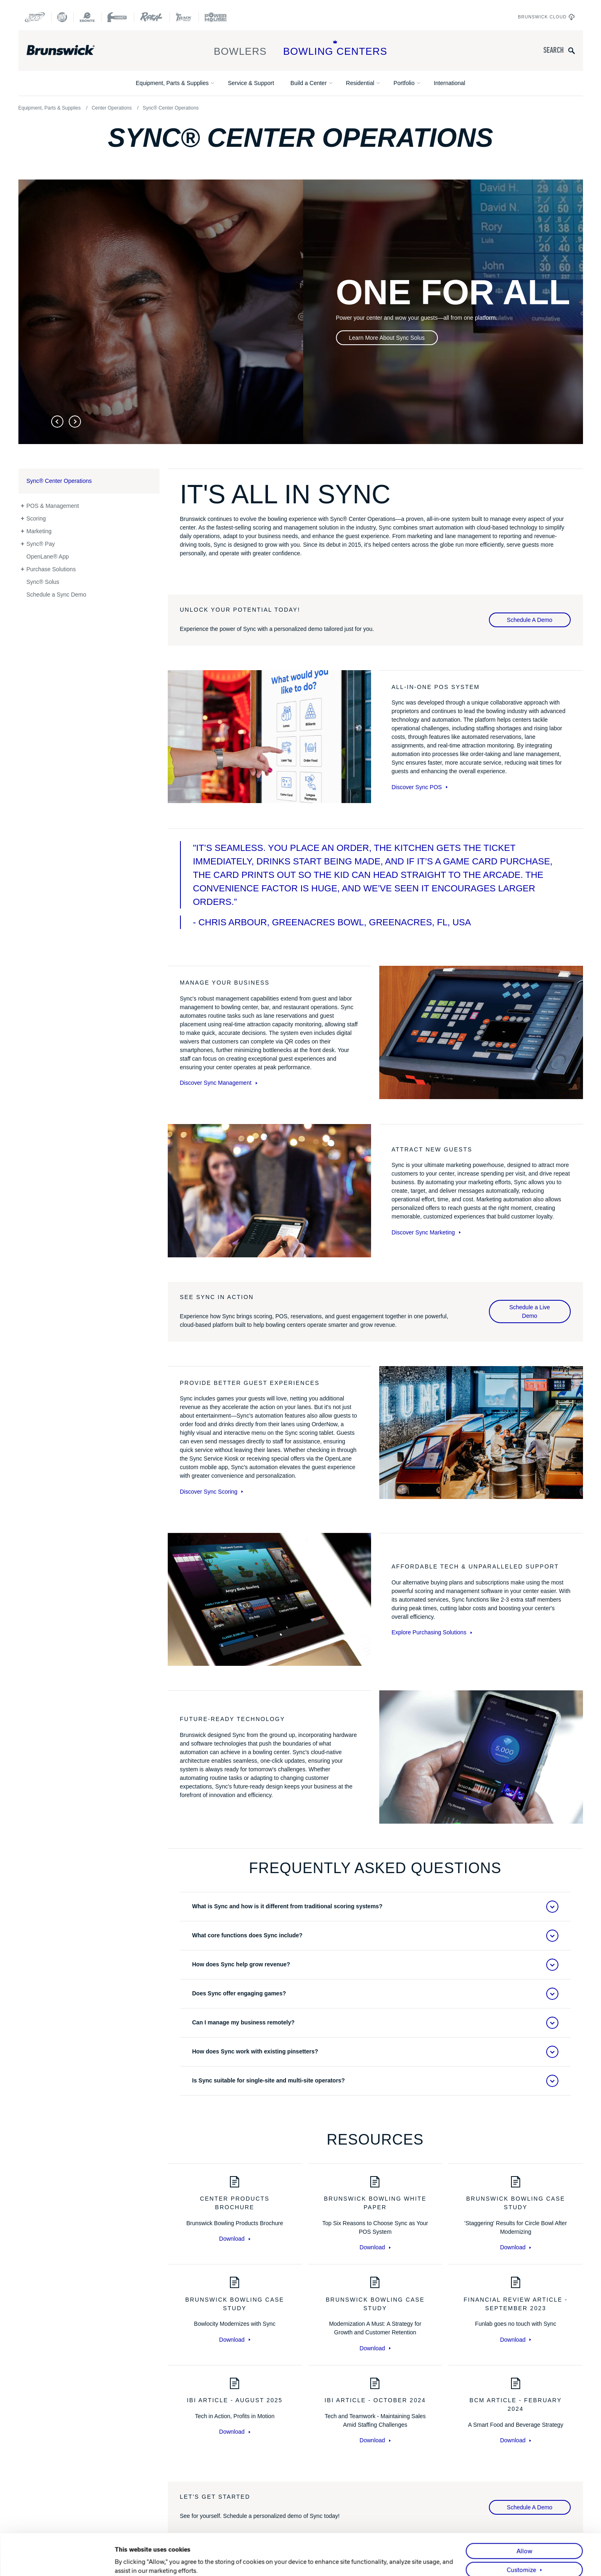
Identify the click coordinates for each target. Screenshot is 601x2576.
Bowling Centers (335, 48)
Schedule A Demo (529, 620)
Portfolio (404, 83)
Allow (524, 2519)
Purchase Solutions (51, 569)
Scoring (36, 518)
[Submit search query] (571, 50)
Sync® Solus (43, 582)
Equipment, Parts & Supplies (172, 83)
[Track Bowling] (184, 17)
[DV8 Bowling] (62, 17)
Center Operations (112, 108)
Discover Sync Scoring (211, 1491)
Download (234, 2238)
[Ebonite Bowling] (87, 17)
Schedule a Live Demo (529, 1311)
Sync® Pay (41, 544)
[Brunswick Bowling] (73, 50)
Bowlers (240, 48)
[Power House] (216, 17)
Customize (521, 2538)
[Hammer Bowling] (117, 17)
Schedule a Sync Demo (56, 594)
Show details (133, 2560)
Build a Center (308, 83)
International (449, 83)
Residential (360, 83)
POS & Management (53, 506)
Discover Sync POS (420, 787)
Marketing (39, 531)
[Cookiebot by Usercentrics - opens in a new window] (61, 2560)
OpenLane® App (48, 556)
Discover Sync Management (218, 1082)
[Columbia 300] (35, 17)
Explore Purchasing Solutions (432, 1632)
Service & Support (251, 83)
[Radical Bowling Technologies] (151, 17)
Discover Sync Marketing (426, 1232)
